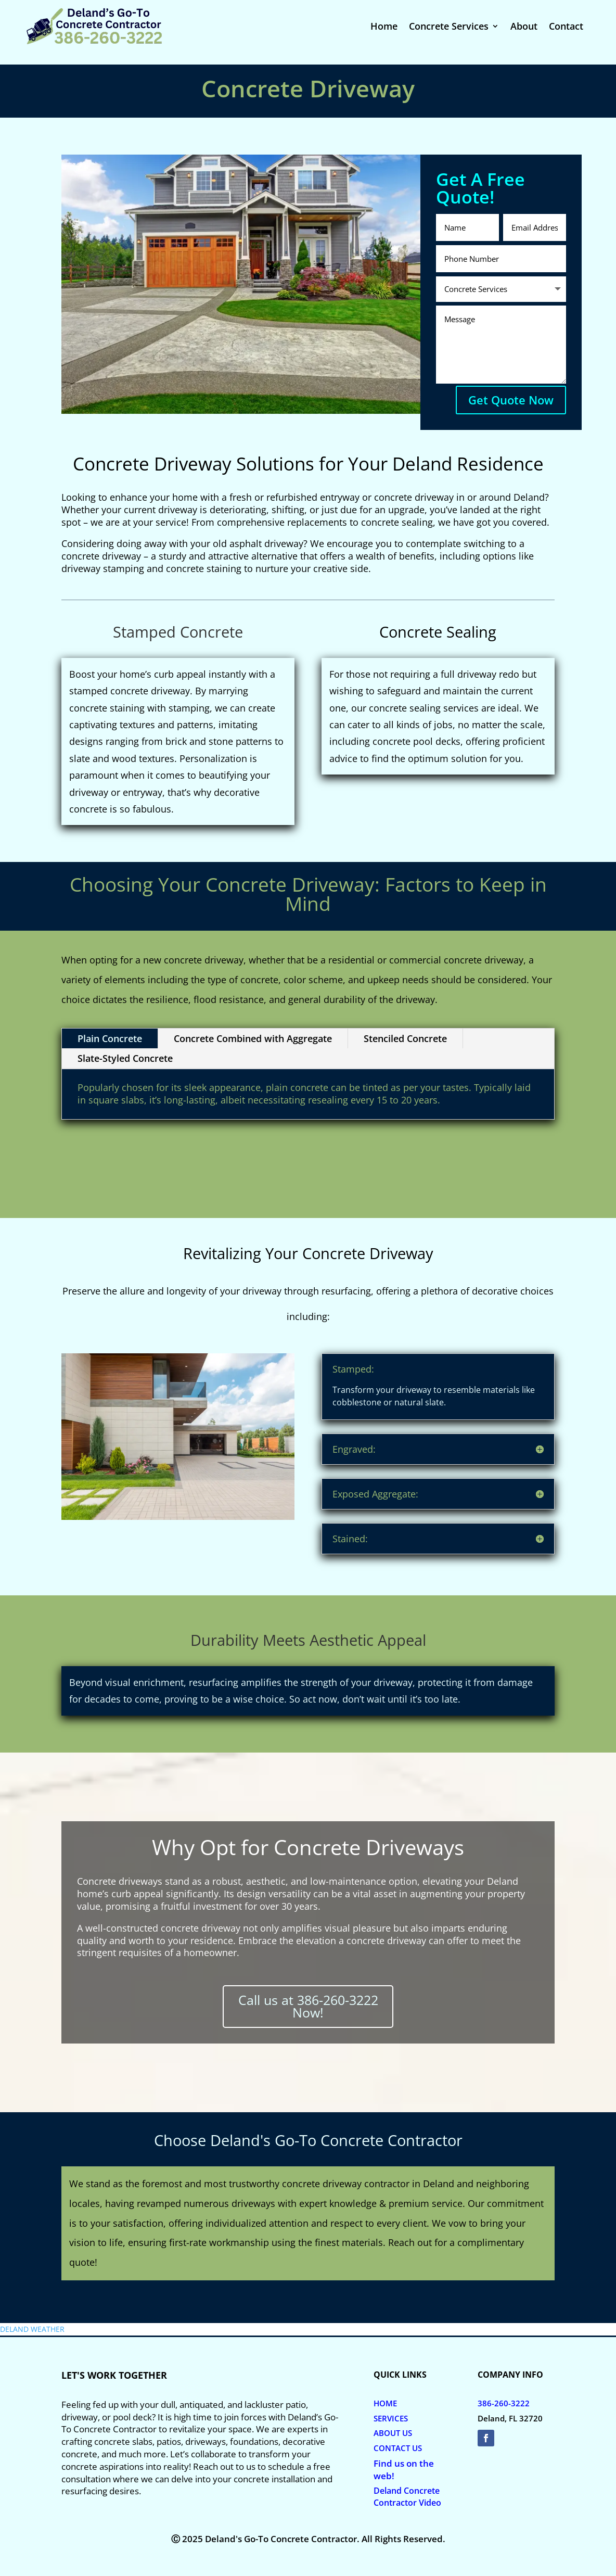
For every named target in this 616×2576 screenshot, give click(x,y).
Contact (566, 27)
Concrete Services (449, 27)
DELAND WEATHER (32, 2329)
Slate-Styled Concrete (125, 1058)
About (523, 27)
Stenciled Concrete (405, 1038)
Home (383, 27)
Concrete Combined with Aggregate (253, 1038)
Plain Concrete (110, 1038)
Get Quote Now (511, 400)
